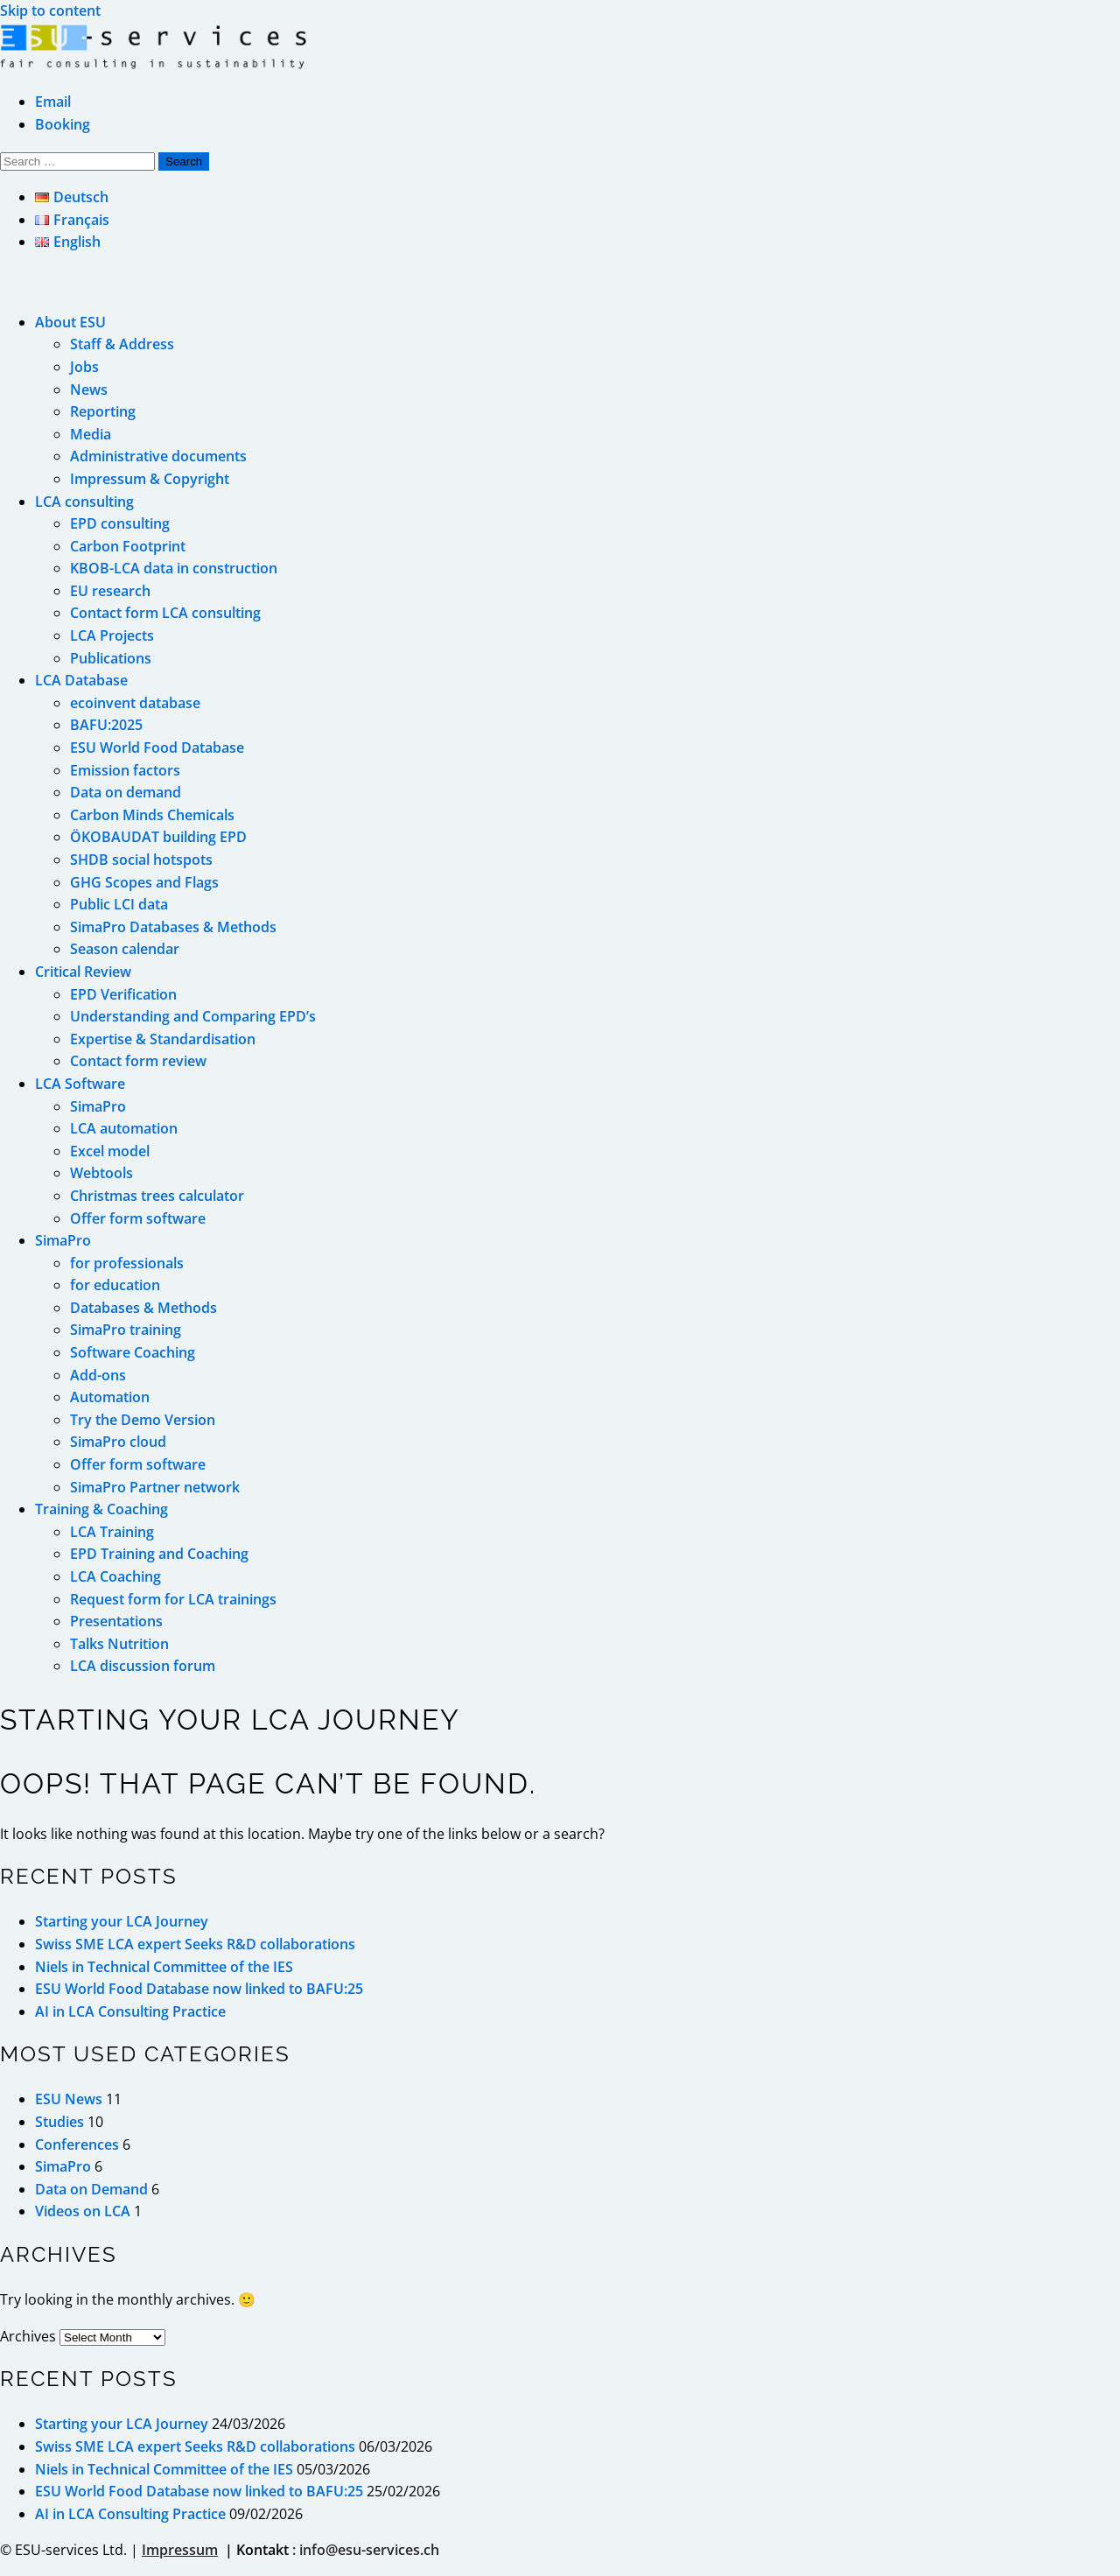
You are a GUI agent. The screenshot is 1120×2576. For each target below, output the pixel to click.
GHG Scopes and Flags (144, 882)
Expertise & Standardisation (163, 1039)
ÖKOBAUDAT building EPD (158, 836)
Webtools (101, 1173)
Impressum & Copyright (149, 478)
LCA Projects (112, 635)
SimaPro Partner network (155, 1487)
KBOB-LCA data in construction (173, 568)
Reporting (103, 411)
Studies (59, 2121)
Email (53, 101)
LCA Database (81, 680)
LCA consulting (84, 501)
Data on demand (125, 792)
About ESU (70, 322)
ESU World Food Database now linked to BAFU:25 (199, 1988)
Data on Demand (91, 2189)
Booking (62, 124)
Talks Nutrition (119, 1643)
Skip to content (50, 10)
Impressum (180, 2549)
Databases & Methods (143, 1307)
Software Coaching (132, 1352)
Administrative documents (158, 456)
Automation (110, 1397)
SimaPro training (125, 1329)
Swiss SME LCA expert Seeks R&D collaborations (195, 1944)
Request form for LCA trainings (173, 1599)
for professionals (127, 1263)
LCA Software (80, 1083)
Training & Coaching (101, 1509)
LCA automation (124, 1128)
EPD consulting (120, 523)
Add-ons (98, 1375)
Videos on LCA (82, 2211)
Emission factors (125, 770)
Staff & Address (122, 344)
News (89, 389)
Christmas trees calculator (157, 1195)
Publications (110, 658)
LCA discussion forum (142, 1665)
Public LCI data (119, 904)
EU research (110, 590)
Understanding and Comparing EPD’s (193, 1016)
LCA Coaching (115, 1576)
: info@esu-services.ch (365, 2549)
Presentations (116, 1621)
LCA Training (112, 1531)
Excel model (110, 1151)
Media (90, 434)
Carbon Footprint (128, 546)
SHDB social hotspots (141, 859)
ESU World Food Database (157, 747)
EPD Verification (123, 994)
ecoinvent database (135, 702)
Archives (28, 2336)
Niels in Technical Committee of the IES (164, 1966)
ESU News (68, 2099)
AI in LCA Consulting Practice (130, 2011)
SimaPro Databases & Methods (173, 927)
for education (115, 1285)
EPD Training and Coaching (159, 1553)
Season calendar (124, 948)
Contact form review (138, 1060)
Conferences (77, 2144)
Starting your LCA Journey (121, 1921)
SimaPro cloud (118, 1441)
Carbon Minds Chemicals (152, 815)
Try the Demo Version (142, 1419)
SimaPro (98, 1106)
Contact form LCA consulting (165, 612)
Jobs (84, 366)
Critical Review (83, 971)
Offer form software (138, 1218)
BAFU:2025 (106, 724)
